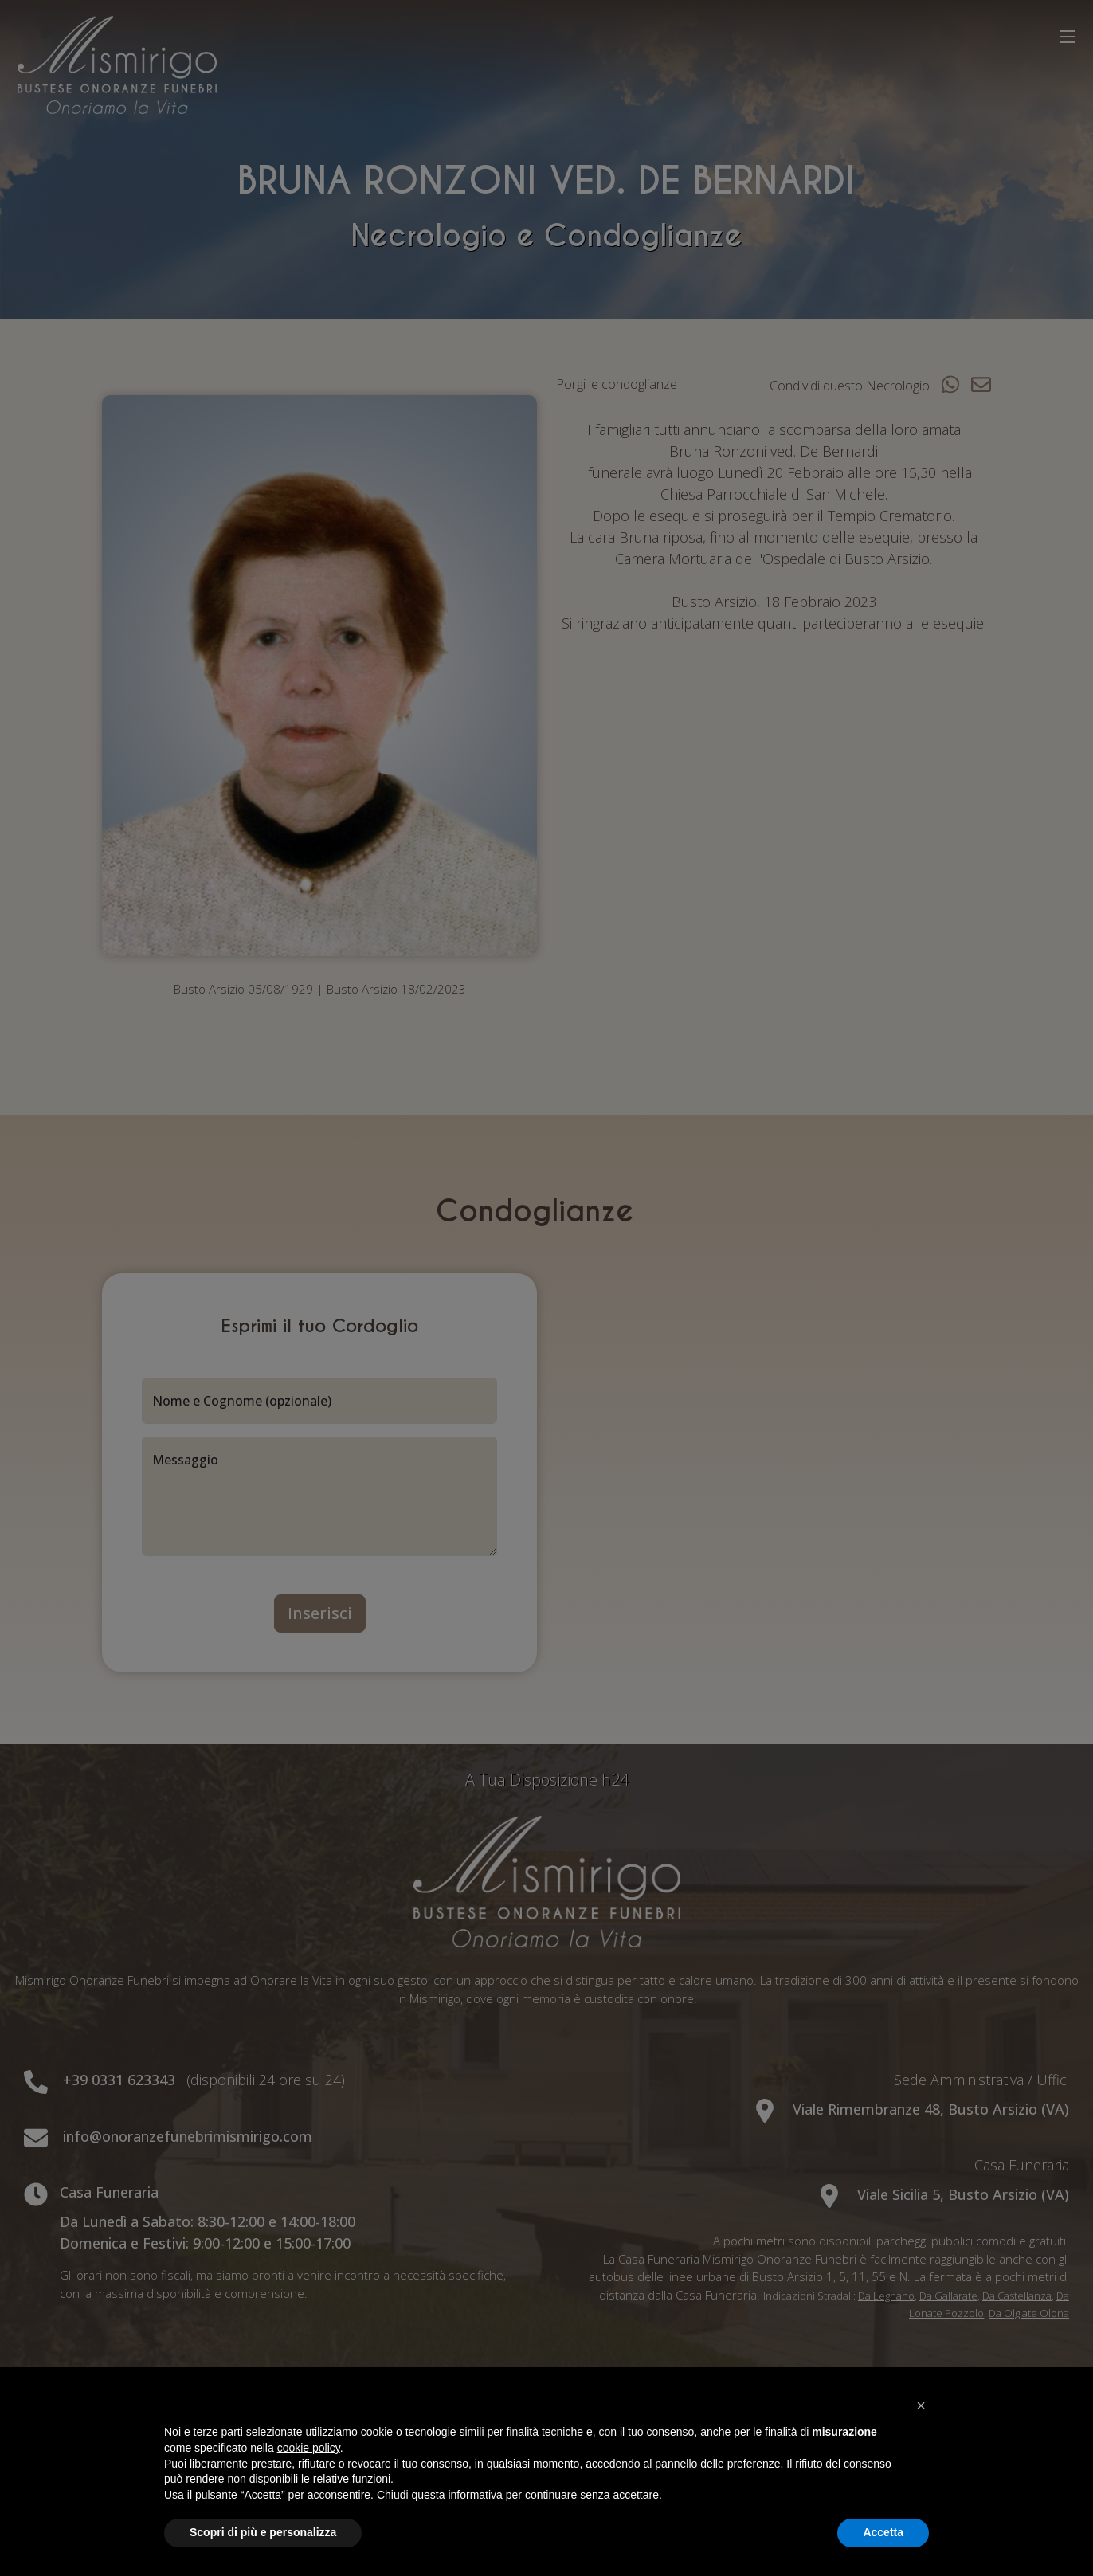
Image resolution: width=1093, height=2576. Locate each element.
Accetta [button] (883, 2532)
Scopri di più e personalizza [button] (263, 2532)
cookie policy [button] (308, 2447)
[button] (921, 2405)
